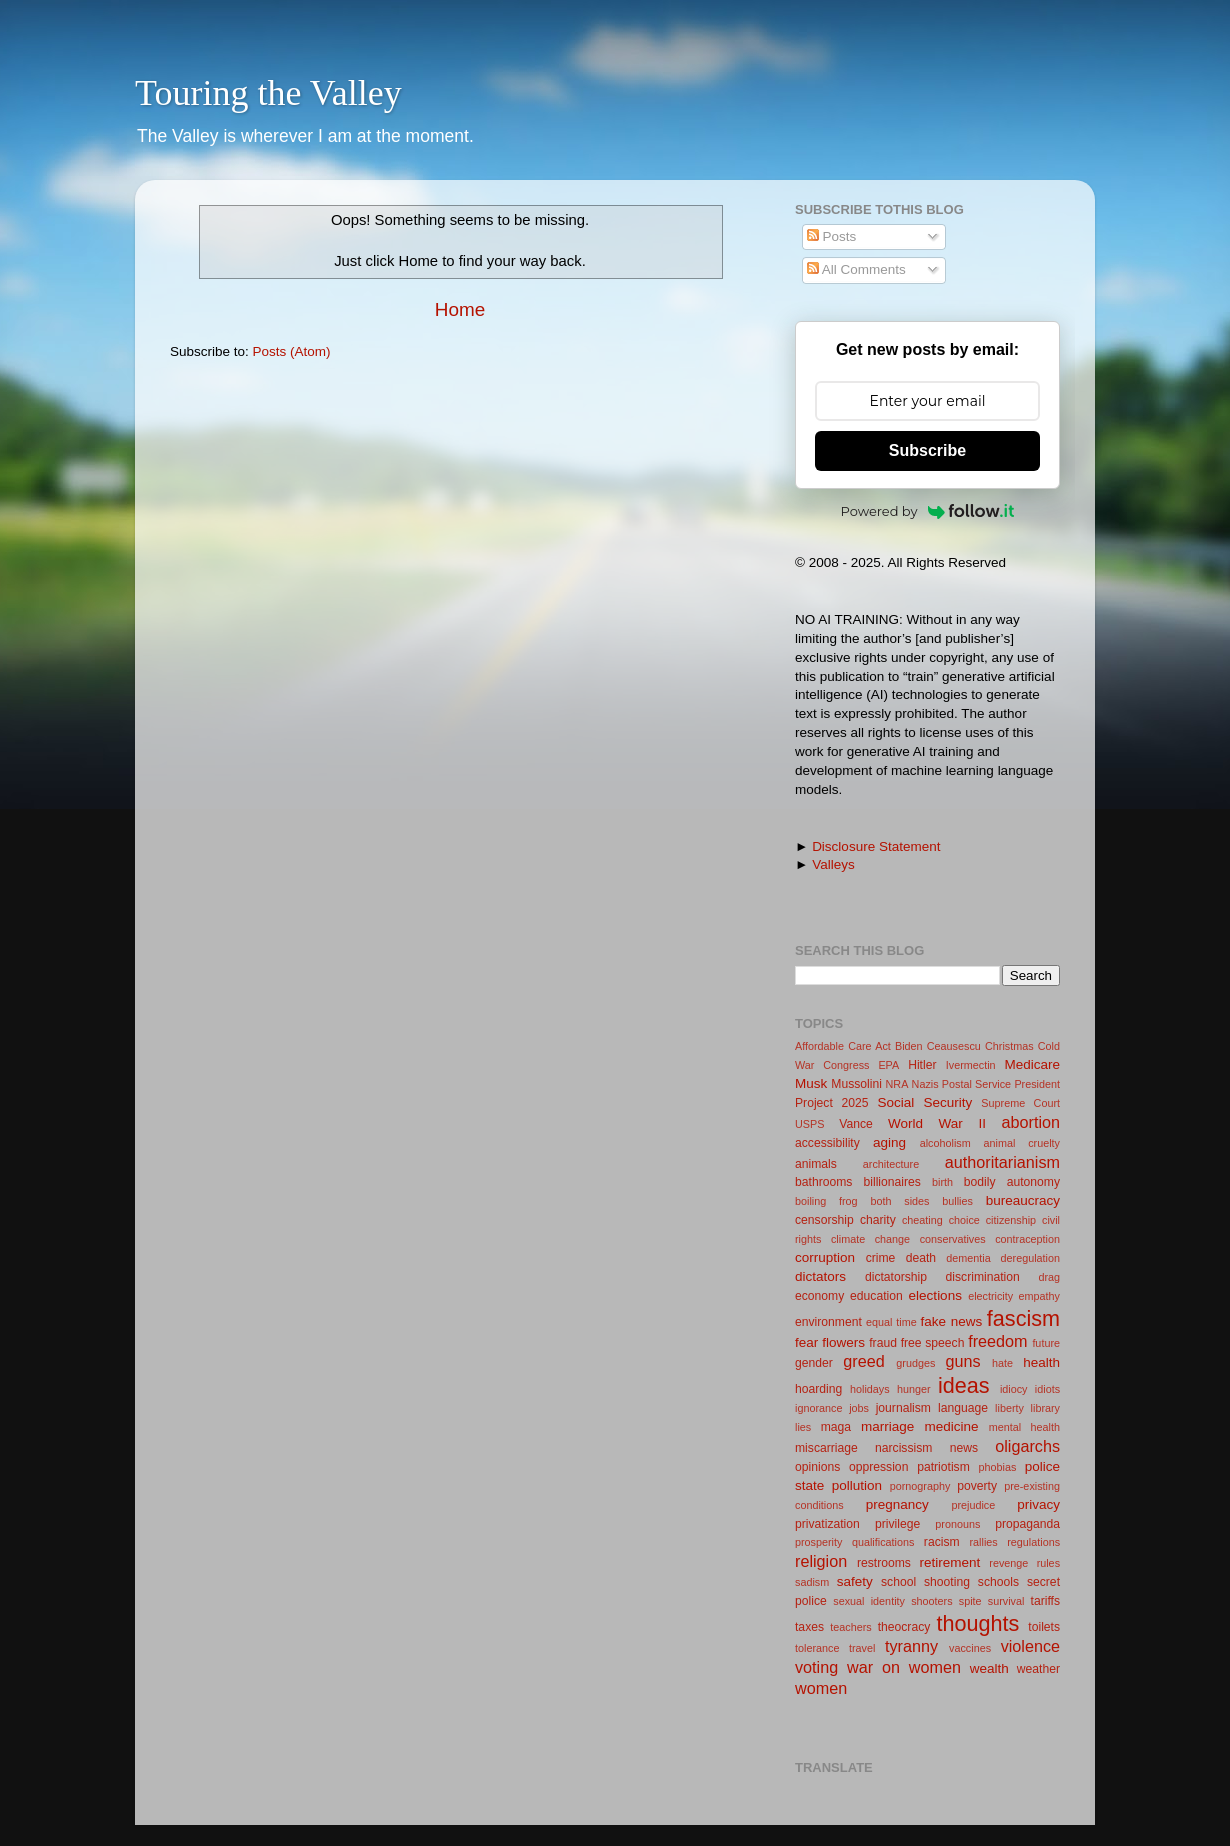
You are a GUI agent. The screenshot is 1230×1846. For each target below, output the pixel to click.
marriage (887, 1426)
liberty (1009, 1408)
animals (816, 1164)
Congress (846, 1065)
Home (460, 309)
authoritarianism (1002, 1162)
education (876, 1296)
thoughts (978, 1623)
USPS (809, 1124)
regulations (1033, 1542)
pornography (920, 1486)
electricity (990, 1296)
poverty (977, 1486)
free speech (933, 1343)
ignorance (818, 1408)
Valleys (833, 864)
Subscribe (927, 450)
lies (803, 1427)
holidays (870, 1389)
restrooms (884, 1563)
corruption (825, 1257)
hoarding (818, 1389)
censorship (824, 1220)
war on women (904, 1667)
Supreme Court (1020, 1103)
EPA (888, 1065)
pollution (857, 1485)
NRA (897, 1084)
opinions (817, 1467)
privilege (897, 1524)
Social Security (924, 1102)
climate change (870, 1239)
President (1037, 1084)
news (964, 1448)
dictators (820, 1276)
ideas (964, 1385)
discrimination (983, 1277)
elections (935, 1295)
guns (962, 1361)
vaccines (970, 1648)
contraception (1027, 1239)
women (821, 1688)
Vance (856, 1124)
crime (881, 1258)
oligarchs (1027, 1446)
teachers (850, 1627)
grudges (915, 1363)
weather (1038, 1669)
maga (836, 1427)
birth (942, 1182)
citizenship (1011, 1220)
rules (1048, 1563)
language (963, 1408)
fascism (1023, 1318)
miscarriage (826, 1448)
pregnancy (897, 1504)
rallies (984, 1542)
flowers (843, 1342)
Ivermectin (971, 1065)
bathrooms (823, 1182)
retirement (950, 1562)
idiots (1047, 1389)
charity (878, 1220)
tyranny (911, 1646)
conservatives (953, 1239)
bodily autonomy (1012, 1182)
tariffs (1045, 1601)
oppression (878, 1467)
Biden (909, 1046)
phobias (998, 1467)
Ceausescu (954, 1046)
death (921, 1258)
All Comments (856, 269)
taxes (809, 1627)
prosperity (818, 1542)
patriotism (943, 1467)
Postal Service (976, 1084)
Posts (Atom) (292, 351)
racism (942, 1542)
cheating (922, 1220)
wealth (989, 1668)
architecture (891, 1164)
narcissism (903, 1448)
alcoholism (945, 1143)
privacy (1038, 1504)
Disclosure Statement (876, 846)
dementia (968, 1258)
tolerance (817, 1648)
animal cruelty (1022, 1143)
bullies (957, 1201)
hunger (914, 1389)
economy (819, 1296)
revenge (1008, 1563)
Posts (832, 236)
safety (855, 1581)
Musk (811, 1083)
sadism (812, 1582)
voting (816, 1667)
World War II (937, 1123)
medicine (951, 1426)
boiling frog (826, 1201)
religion (821, 1561)
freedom (997, 1341)
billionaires (892, 1182)
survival (1006, 1601)
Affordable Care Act (843, 1046)
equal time (891, 1322)
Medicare (1032, 1064)
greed (863, 1361)
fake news (952, 1321)
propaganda (1027, 1524)
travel (862, 1648)
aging (889, 1142)
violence (1030, 1646)
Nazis (925, 1084)
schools (998, 1582)
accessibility (827, 1143)
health (1041, 1362)
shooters (931, 1601)
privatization (827, 1524)
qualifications (883, 1542)
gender (814, 1363)
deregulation (1030, 1258)
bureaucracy (1023, 1200)
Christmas (1009, 1046)
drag (1049, 1277)
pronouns (957, 1524)
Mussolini (856, 1084)
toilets (1044, 1627)
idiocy (1014, 1389)
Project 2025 (832, 1103)
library (1045, 1408)
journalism (903, 1408)
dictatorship (896, 1277)
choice (964, 1220)
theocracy (904, 1627)
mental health (1024, 1427)
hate (1002, 1363)
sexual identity (869, 1601)
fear (806, 1342)
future (1046, 1343)
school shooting (925, 1582)
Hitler (922, 1065)
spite (970, 1601)
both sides (899, 1201)
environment (828, 1322)
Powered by (928, 511)
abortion (1031, 1122)
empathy (1039, 1296)
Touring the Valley (268, 93)
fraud (883, 1343)
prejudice (973, 1505)
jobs (859, 1408)
